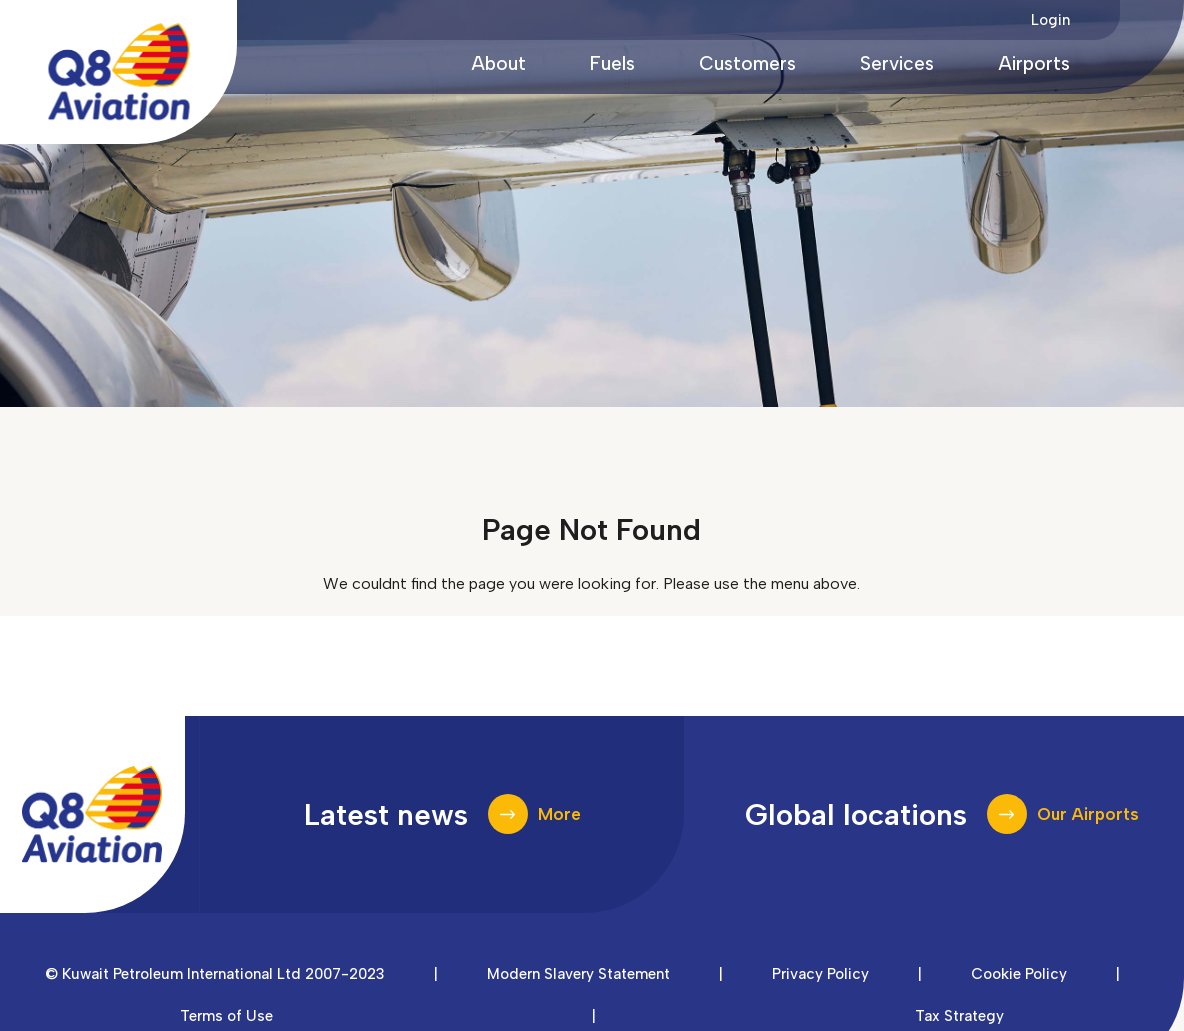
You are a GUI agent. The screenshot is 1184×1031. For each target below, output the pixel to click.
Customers (747, 63)
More (559, 814)
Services (897, 63)
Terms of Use (226, 1016)
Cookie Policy (1019, 974)
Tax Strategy (959, 1016)
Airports (1034, 63)
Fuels (612, 63)
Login (1050, 20)
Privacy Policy (820, 974)
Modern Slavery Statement (578, 974)
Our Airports (1088, 814)
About (498, 63)
